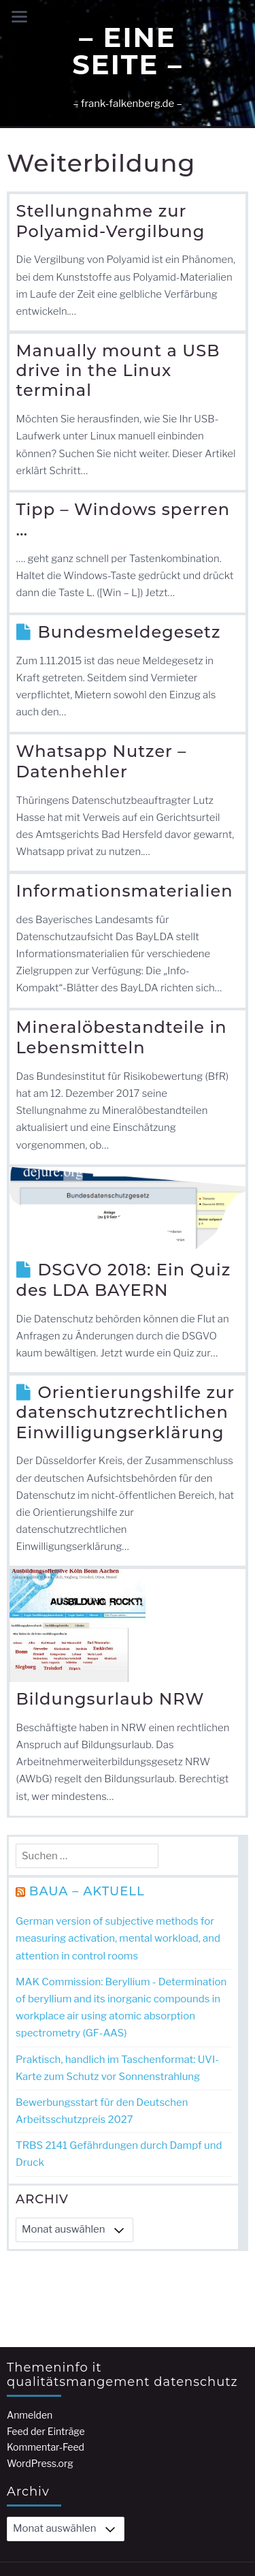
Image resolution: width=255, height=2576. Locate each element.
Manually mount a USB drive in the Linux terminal (118, 371)
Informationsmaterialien (124, 891)
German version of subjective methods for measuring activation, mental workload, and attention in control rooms (118, 1938)
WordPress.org (40, 2366)
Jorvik (199, 2487)
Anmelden (29, 2318)
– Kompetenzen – (131, 2526)
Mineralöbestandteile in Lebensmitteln (121, 1037)
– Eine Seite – (127, 50)
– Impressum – (48, 2526)
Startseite (204, 2526)
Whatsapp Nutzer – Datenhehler (101, 761)
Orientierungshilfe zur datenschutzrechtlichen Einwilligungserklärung (125, 1412)
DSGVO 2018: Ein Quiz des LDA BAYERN (123, 1280)
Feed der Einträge (46, 2334)
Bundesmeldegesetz (129, 632)
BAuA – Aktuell (87, 1891)
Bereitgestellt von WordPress (80, 2487)
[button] (242, 15)
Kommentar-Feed (45, 2350)
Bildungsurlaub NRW (110, 1699)
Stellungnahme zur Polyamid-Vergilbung (110, 221)
